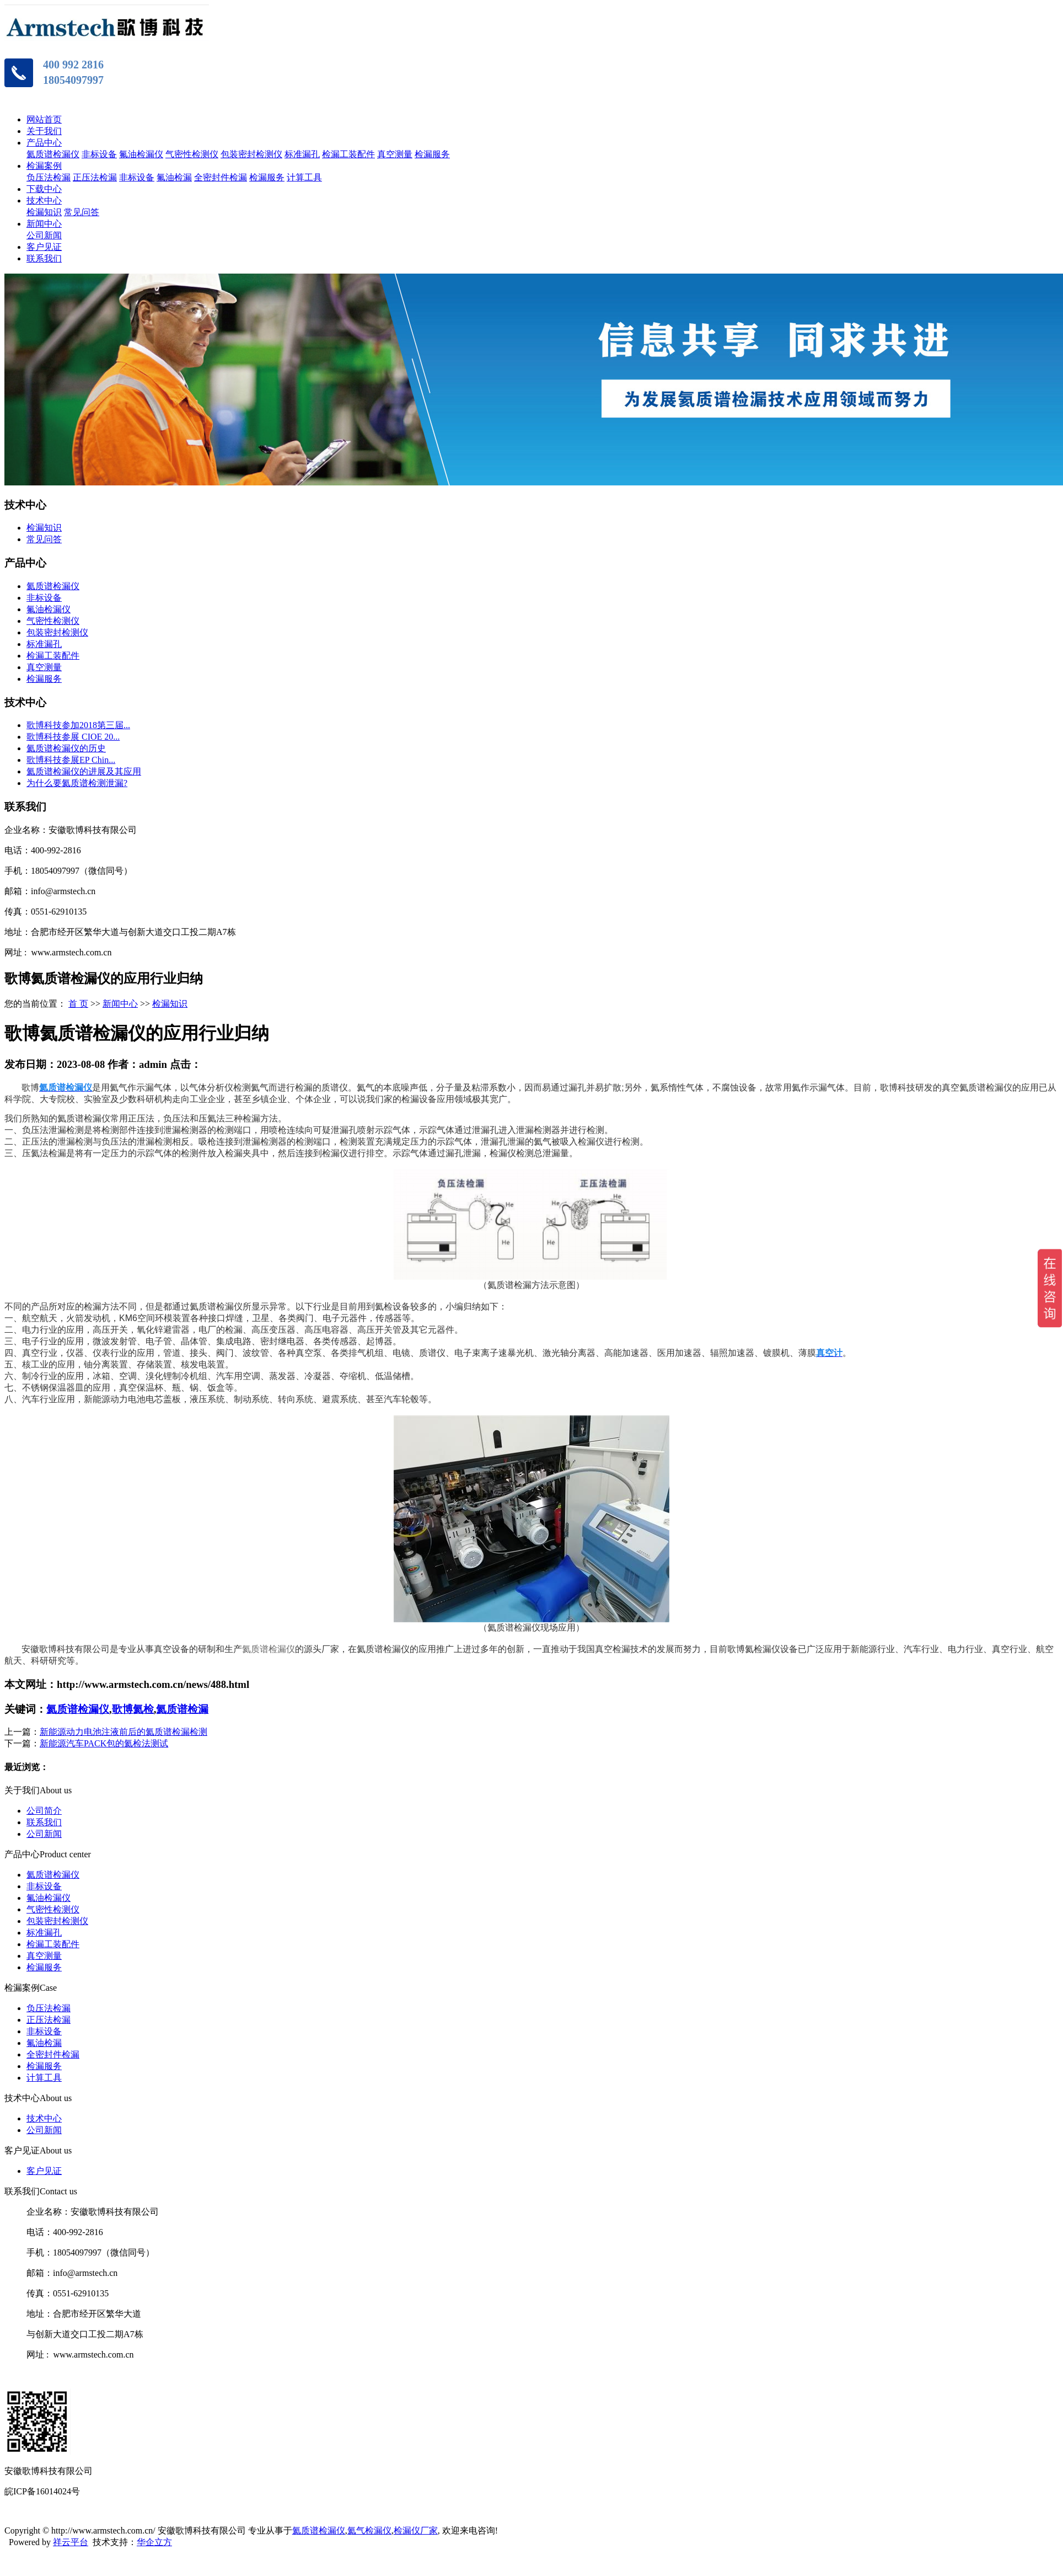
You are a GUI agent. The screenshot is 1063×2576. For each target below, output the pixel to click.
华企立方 (154, 2542)
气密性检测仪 (191, 154)
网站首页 (44, 119)
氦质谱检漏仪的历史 (66, 748)
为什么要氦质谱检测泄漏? (76, 783)
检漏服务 (432, 154)
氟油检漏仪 (141, 154)
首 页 (78, 1003)
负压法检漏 (48, 177)
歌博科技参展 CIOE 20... (73, 736)
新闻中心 (44, 223)
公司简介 (44, 1810)
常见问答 (81, 212)
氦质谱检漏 (182, 1709)
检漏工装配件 (348, 154)
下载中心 (44, 189)
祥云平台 (70, 2542)
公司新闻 (44, 235)
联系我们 (44, 258)
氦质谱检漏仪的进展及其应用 (83, 771)
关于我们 (44, 131)
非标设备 (99, 154)
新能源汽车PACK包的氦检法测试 (104, 1743)
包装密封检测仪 (251, 154)
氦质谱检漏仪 (52, 154)
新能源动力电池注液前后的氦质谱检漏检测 (123, 1731)
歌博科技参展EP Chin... (70, 760)
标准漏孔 (302, 154)
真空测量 (394, 154)
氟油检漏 (174, 177)
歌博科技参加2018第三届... (78, 725)
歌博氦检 (133, 1709)
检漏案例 (44, 165)
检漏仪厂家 (416, 2530)
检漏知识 (44, 212)
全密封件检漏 (220, 177)
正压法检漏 (95, 177)
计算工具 (304, 177)
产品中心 (44, 142)
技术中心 (44, 200)
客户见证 (44, 247)
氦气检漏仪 (369, 2530)
